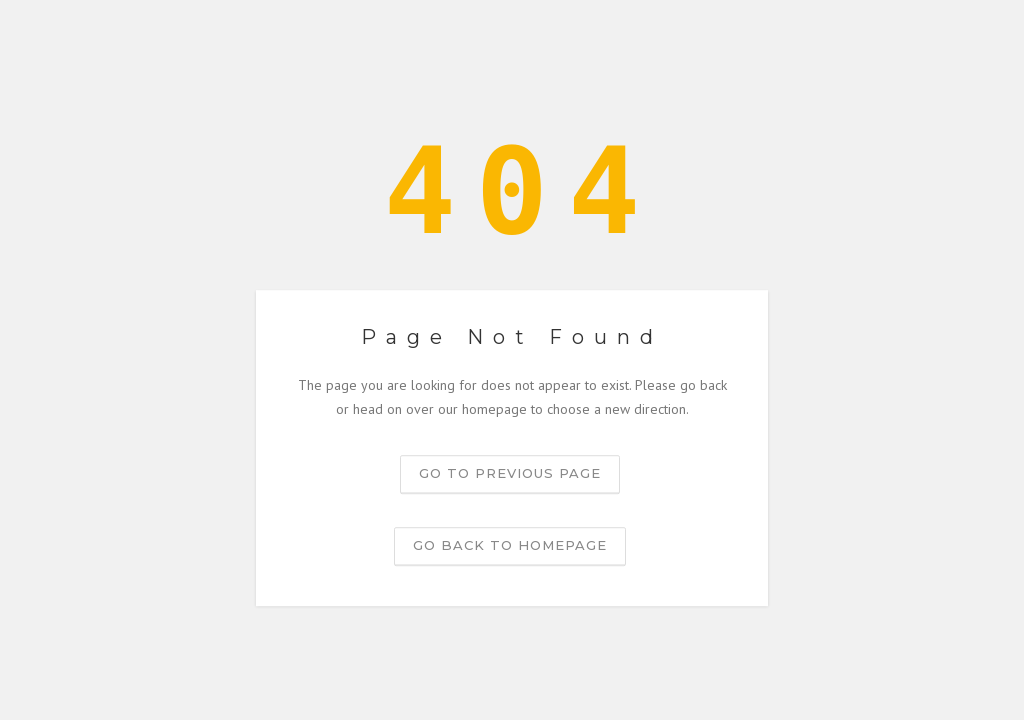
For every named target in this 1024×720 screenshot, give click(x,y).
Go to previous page (510, 473)
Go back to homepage (510, 545)
